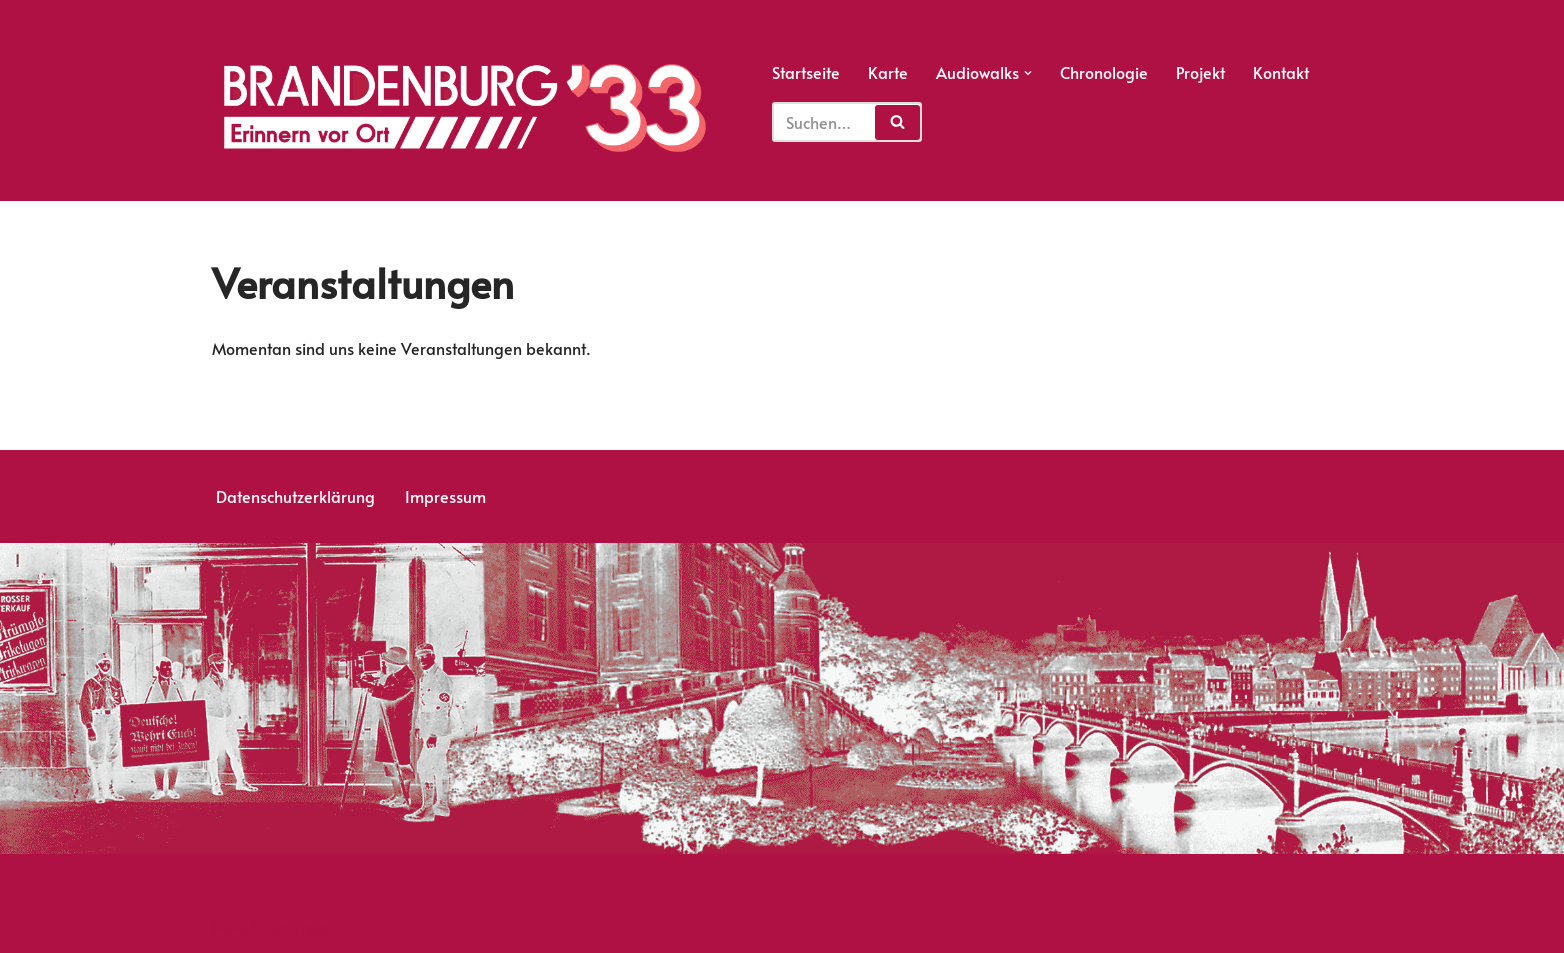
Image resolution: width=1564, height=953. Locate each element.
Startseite (806, 72)
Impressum (445, 496)
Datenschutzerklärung (295, 496)
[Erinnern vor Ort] (462, 108)
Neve (230, 927)
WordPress (291, 927)
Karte (888, 72)
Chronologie (1104, 72)
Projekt (1200, 72)
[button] (1028, 73)
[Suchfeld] (847, 122)
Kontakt (1281, 72)
